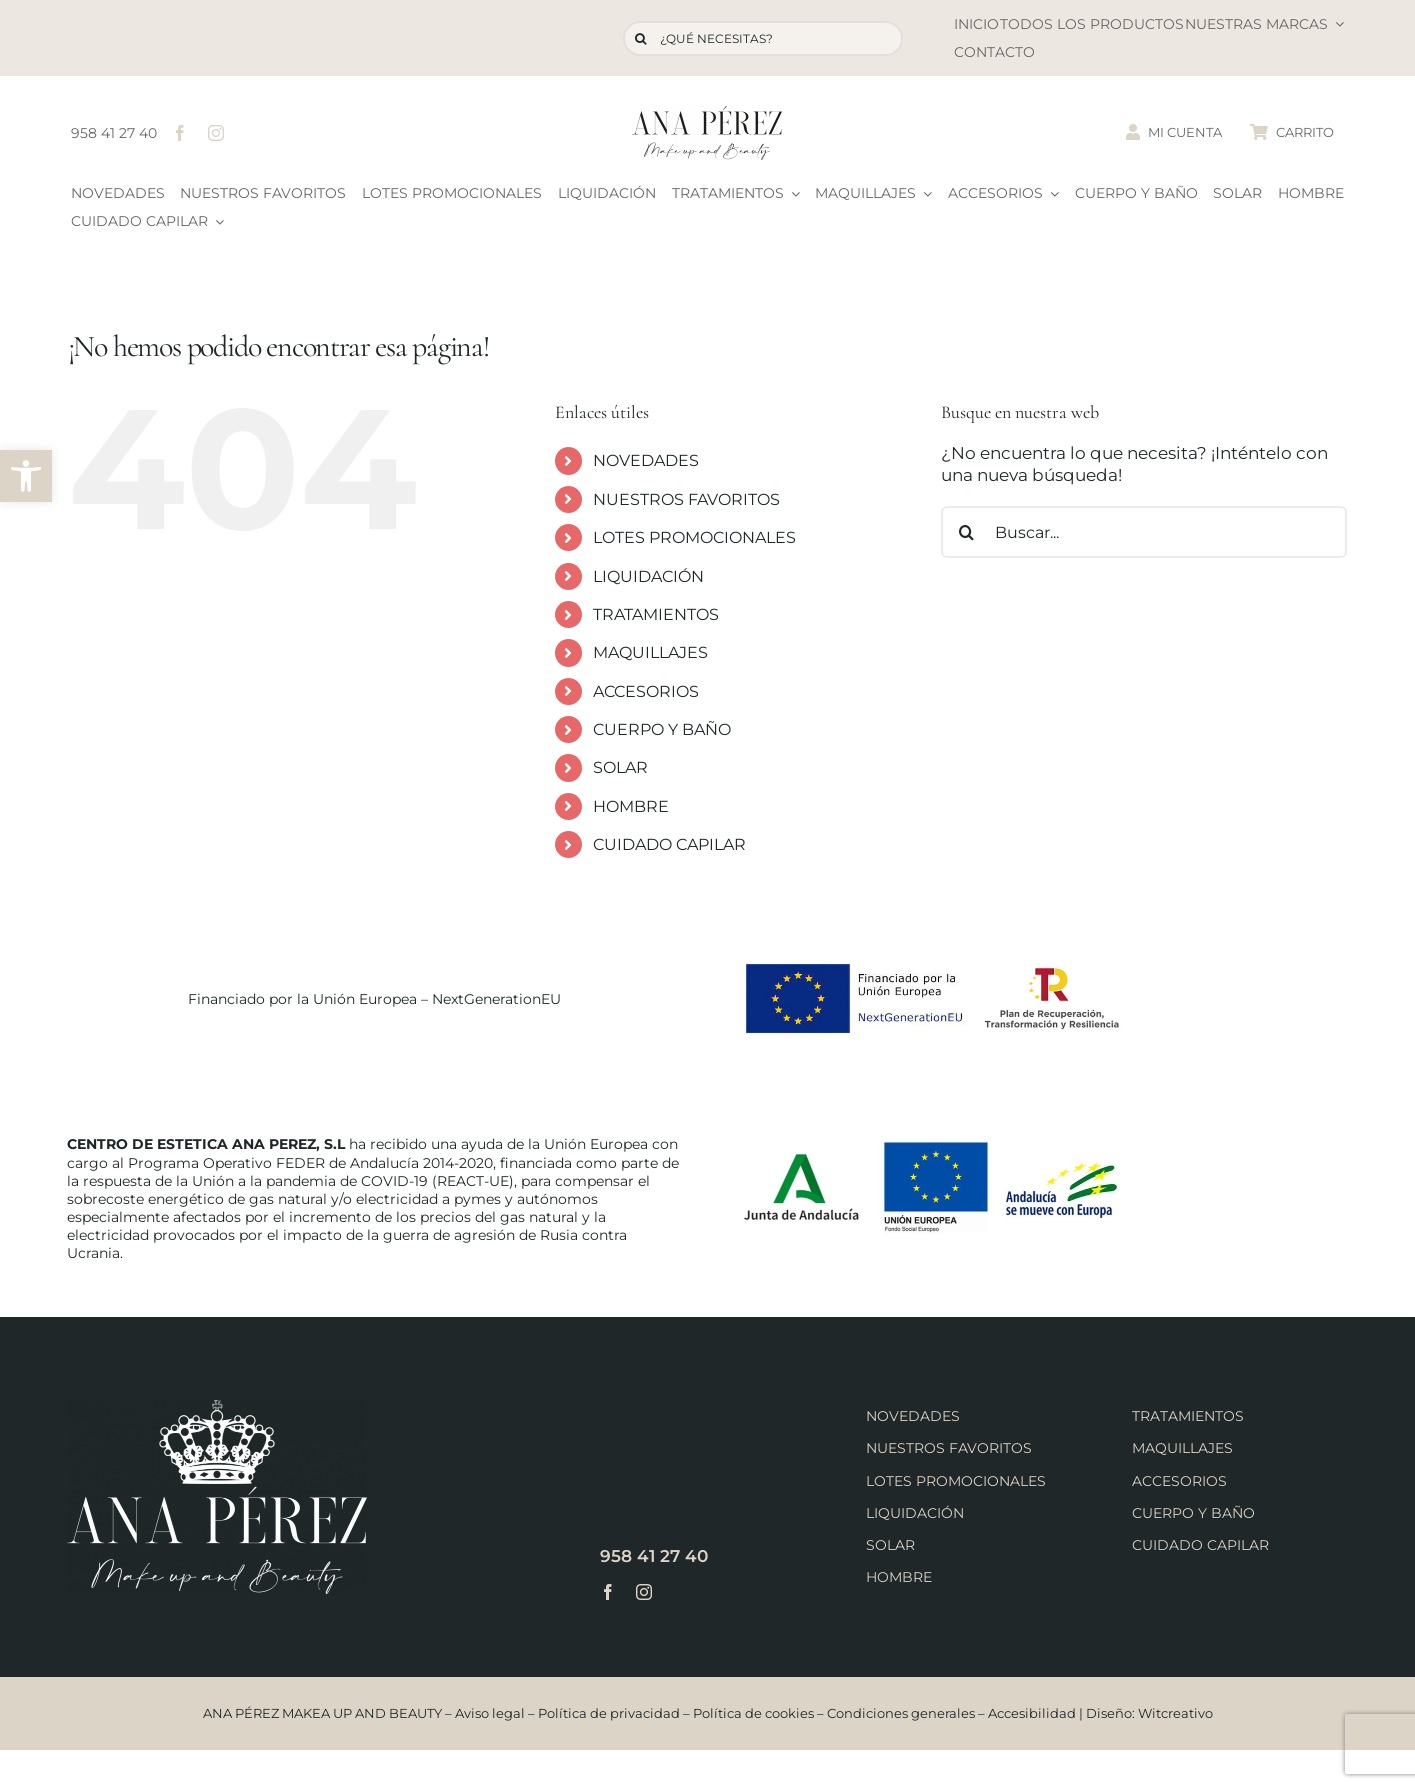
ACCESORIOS (646, 691)
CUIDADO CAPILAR (669, 844)
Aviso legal (490, 1713)
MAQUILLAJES (650, 652)
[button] (26, 476)
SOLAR (620, 767)
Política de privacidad (609, 1713)
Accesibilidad (1032, 1713)
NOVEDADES (646, 460)
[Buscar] (640, 38)
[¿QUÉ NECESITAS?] (763, 38)
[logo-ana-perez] (707, 114)
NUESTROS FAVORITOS (686, 499)
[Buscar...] (1144, 532)
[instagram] (216, 133)
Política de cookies (753, 1713)
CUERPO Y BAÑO (662, 729)
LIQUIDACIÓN (648, 576)
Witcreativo (1175, 1713)
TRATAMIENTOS (656, 614)
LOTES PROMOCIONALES (694, 537)
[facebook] (180, 133)
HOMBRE (631, 806)
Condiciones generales (901, 1713)
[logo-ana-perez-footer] (217, 1408)
